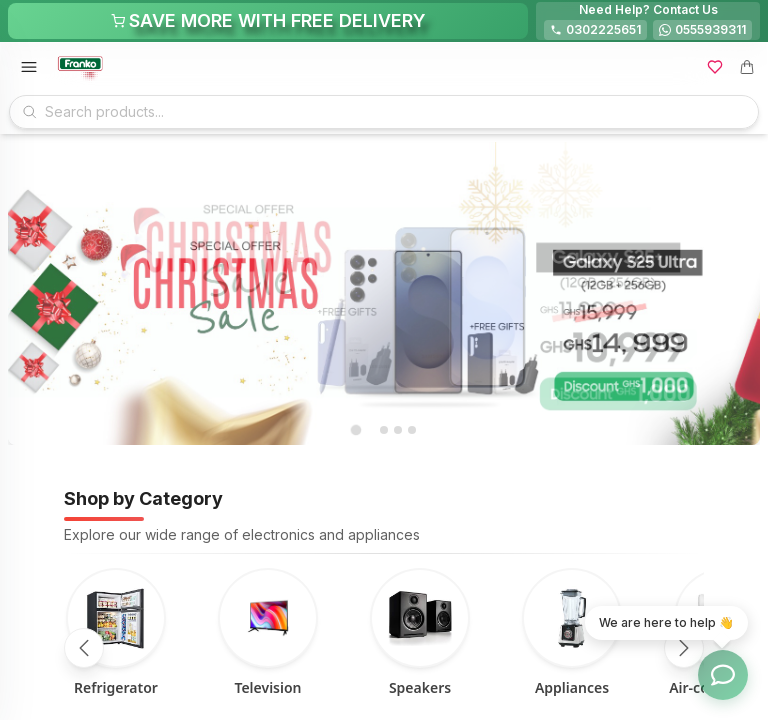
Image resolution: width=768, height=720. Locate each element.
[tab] (355, 430)
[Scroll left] (84, 648)
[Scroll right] (684, 648)
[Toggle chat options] (723, 675)
